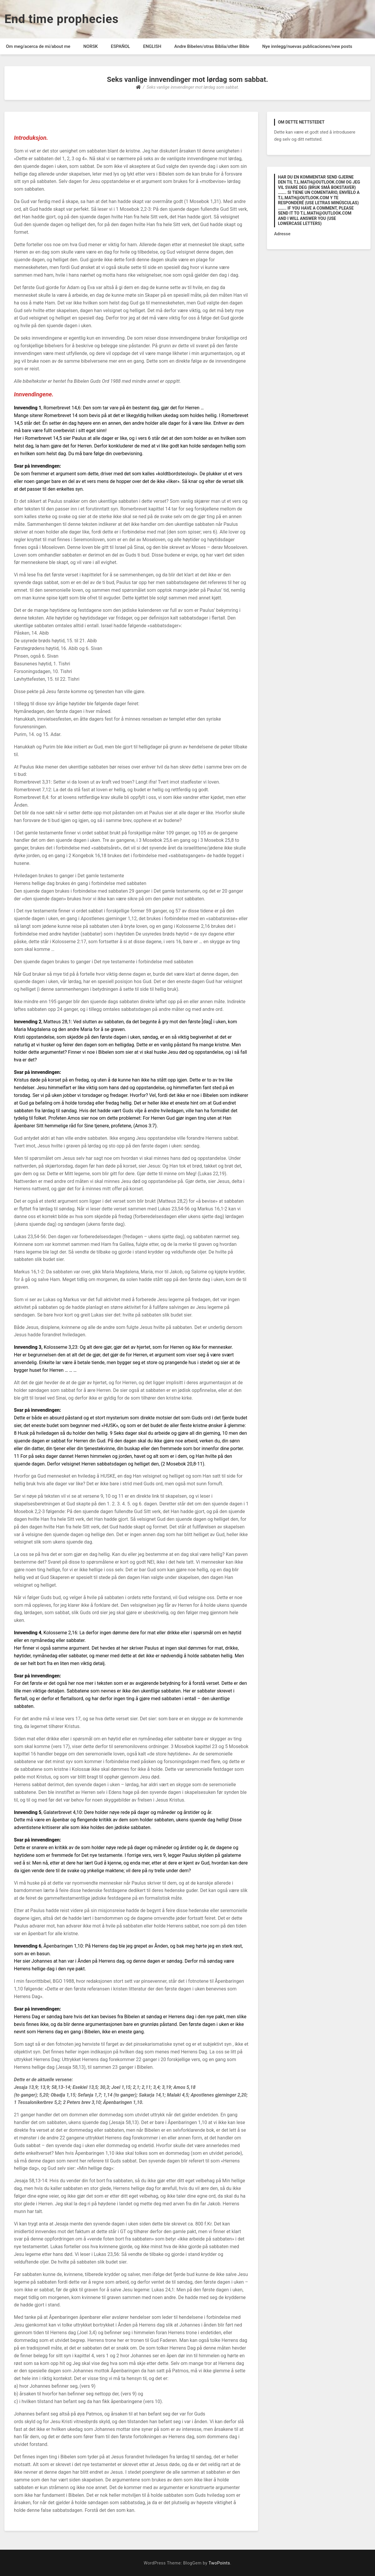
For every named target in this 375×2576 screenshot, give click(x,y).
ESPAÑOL (120, 46)
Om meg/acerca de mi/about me (38, 46)
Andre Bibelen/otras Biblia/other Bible (211, 46)
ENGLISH (152, 46)
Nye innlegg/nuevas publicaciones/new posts (307, 46)
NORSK (90, 46)
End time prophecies (61, 19)
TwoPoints (219, 2563)
